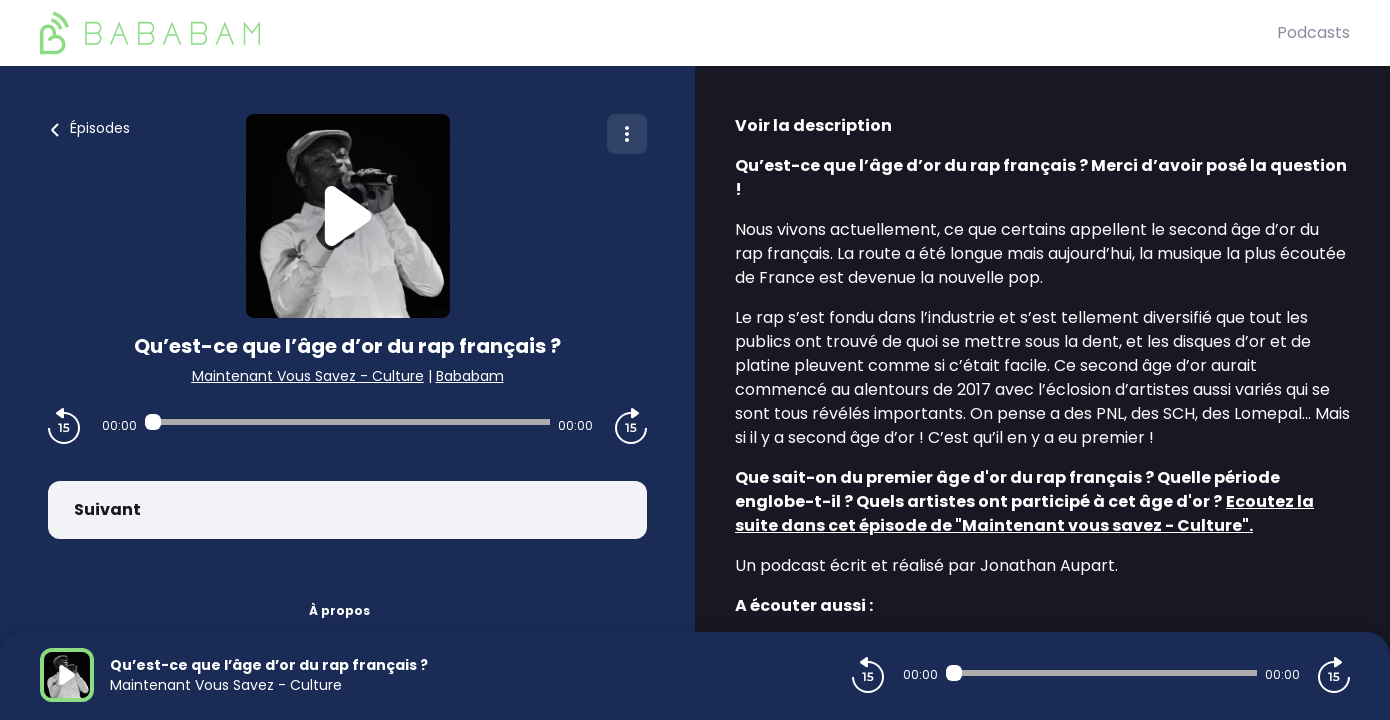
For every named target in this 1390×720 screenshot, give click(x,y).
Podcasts (1313, 32)
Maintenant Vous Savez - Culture (308, 376)
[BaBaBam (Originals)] (658, 33)
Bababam (470, 376)
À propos (339, 610)
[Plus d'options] (627, 134)
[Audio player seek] (348, 422)
